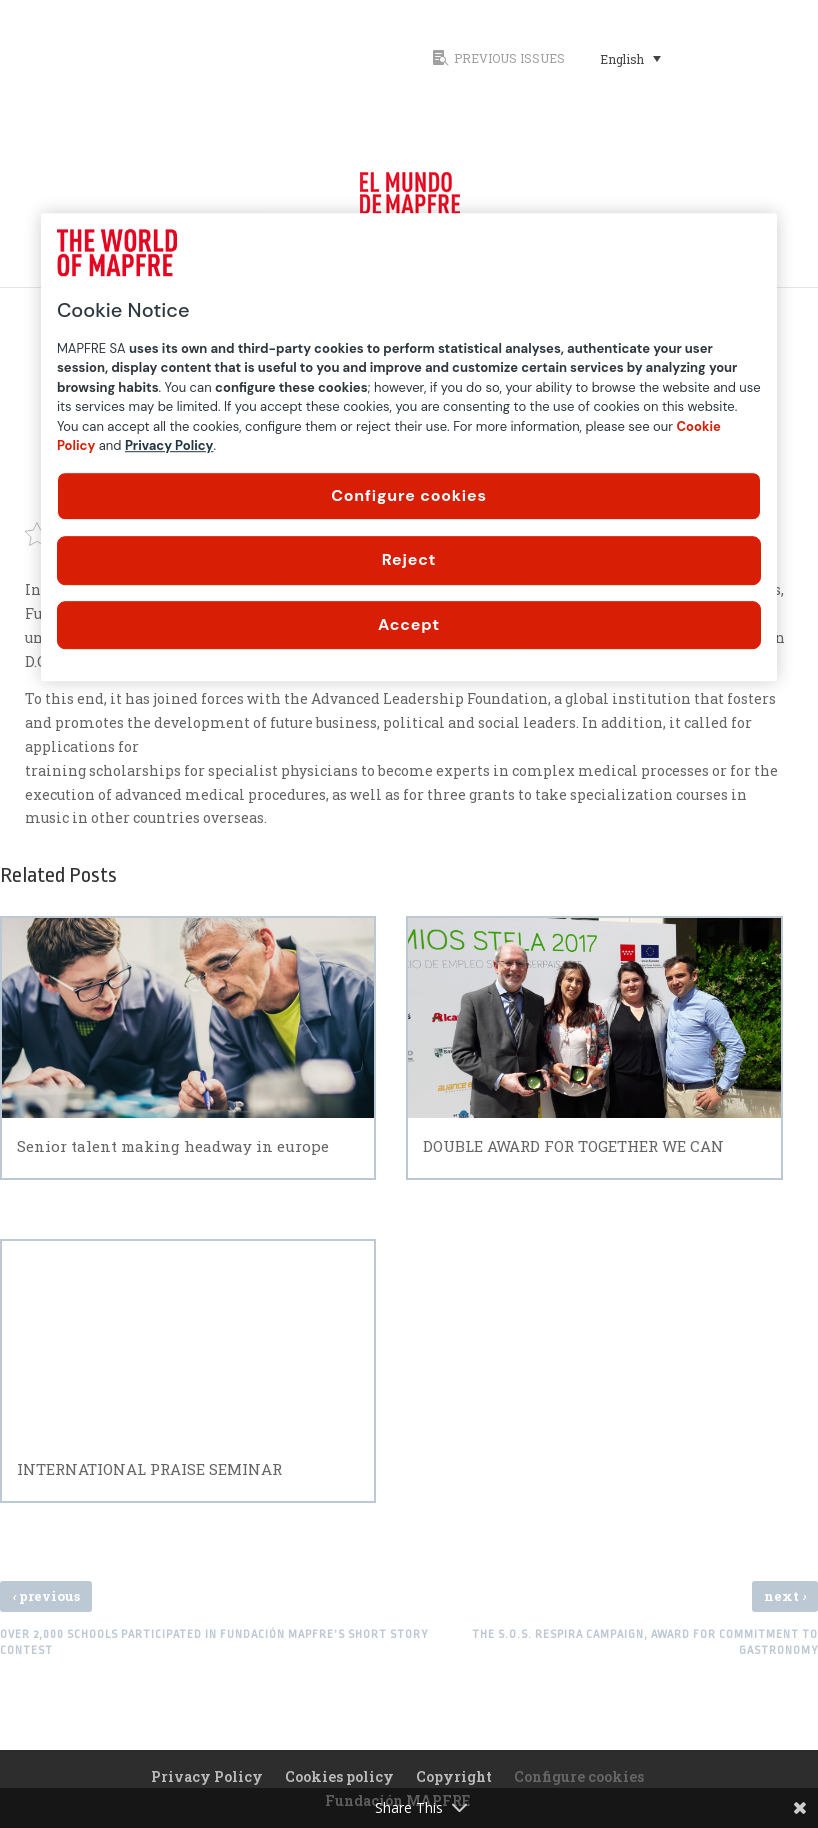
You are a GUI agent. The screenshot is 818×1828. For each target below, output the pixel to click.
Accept (409, 624)
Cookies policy (339, 1776)
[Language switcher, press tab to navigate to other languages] (630, 58)
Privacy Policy (207, 1776)
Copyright (454, 1776)
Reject (409, 559)
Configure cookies (409, 495)
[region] (409, 447)
